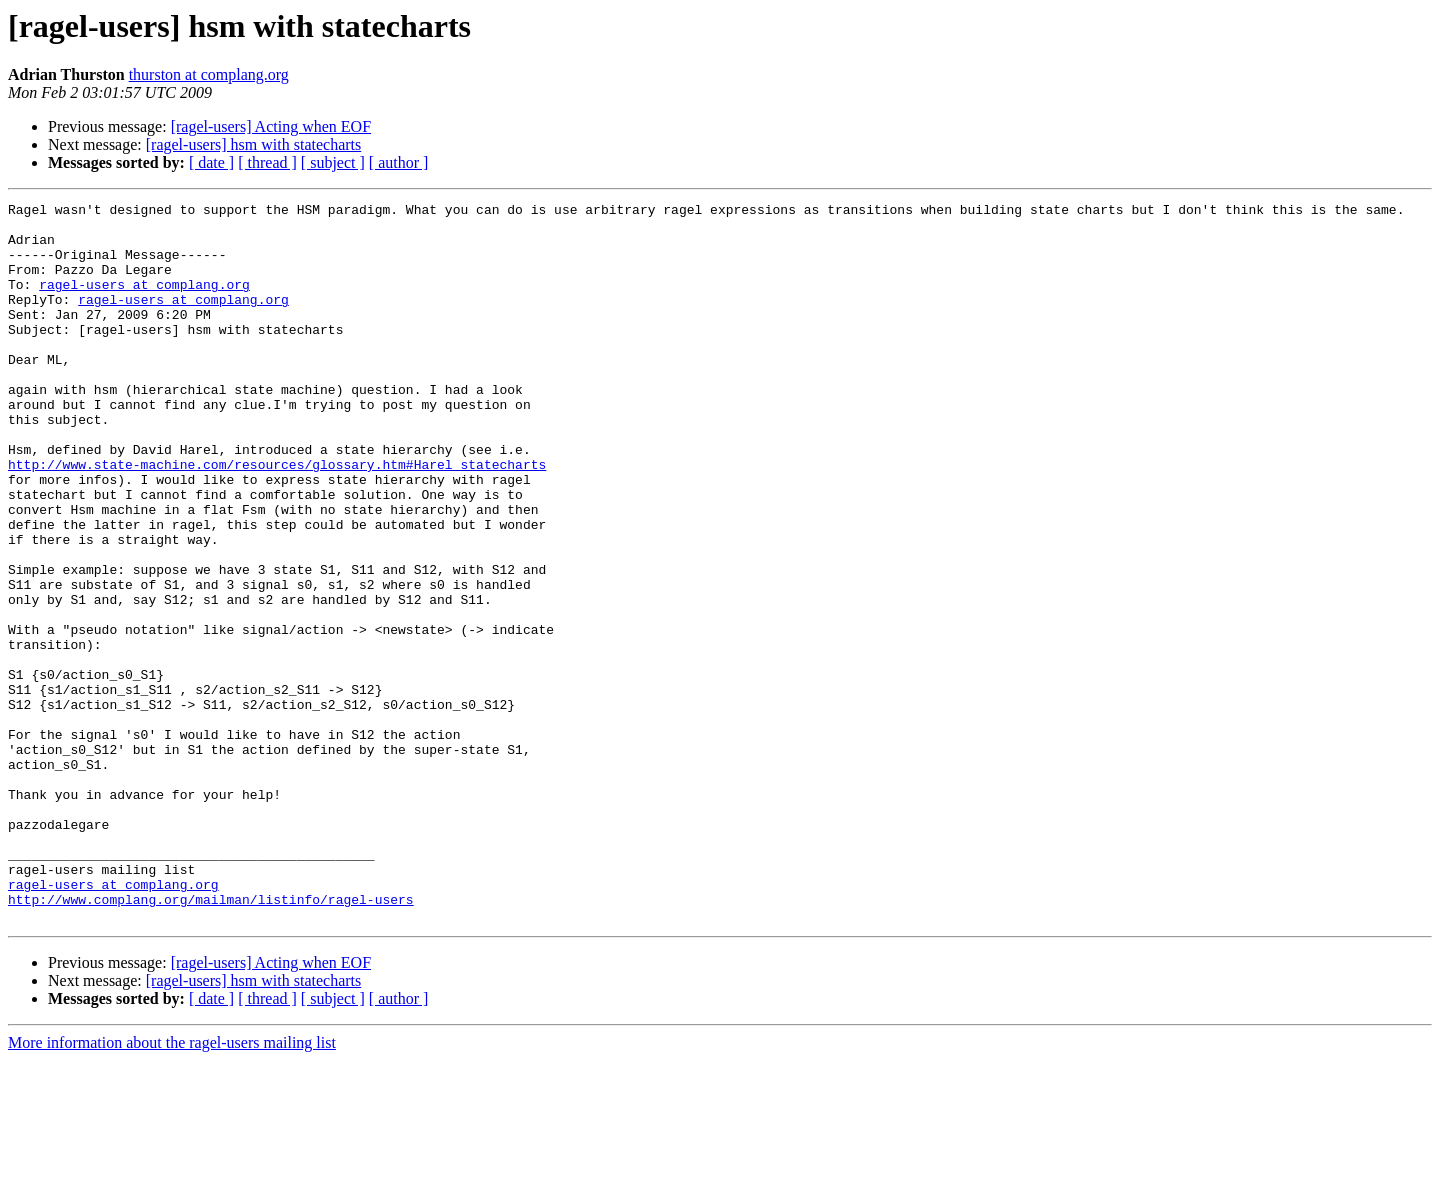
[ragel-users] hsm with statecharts (253, 144)
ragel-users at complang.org (144, 302)
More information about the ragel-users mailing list (172, 1186)
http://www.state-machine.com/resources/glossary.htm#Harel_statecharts (277, 518)
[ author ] (399, 162)
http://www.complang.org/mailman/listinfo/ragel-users (211, 1040)
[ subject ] (333, 162)
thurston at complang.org (209, 74)
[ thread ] (267, 162)
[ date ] (211, 162)
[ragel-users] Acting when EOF (271, 126)
